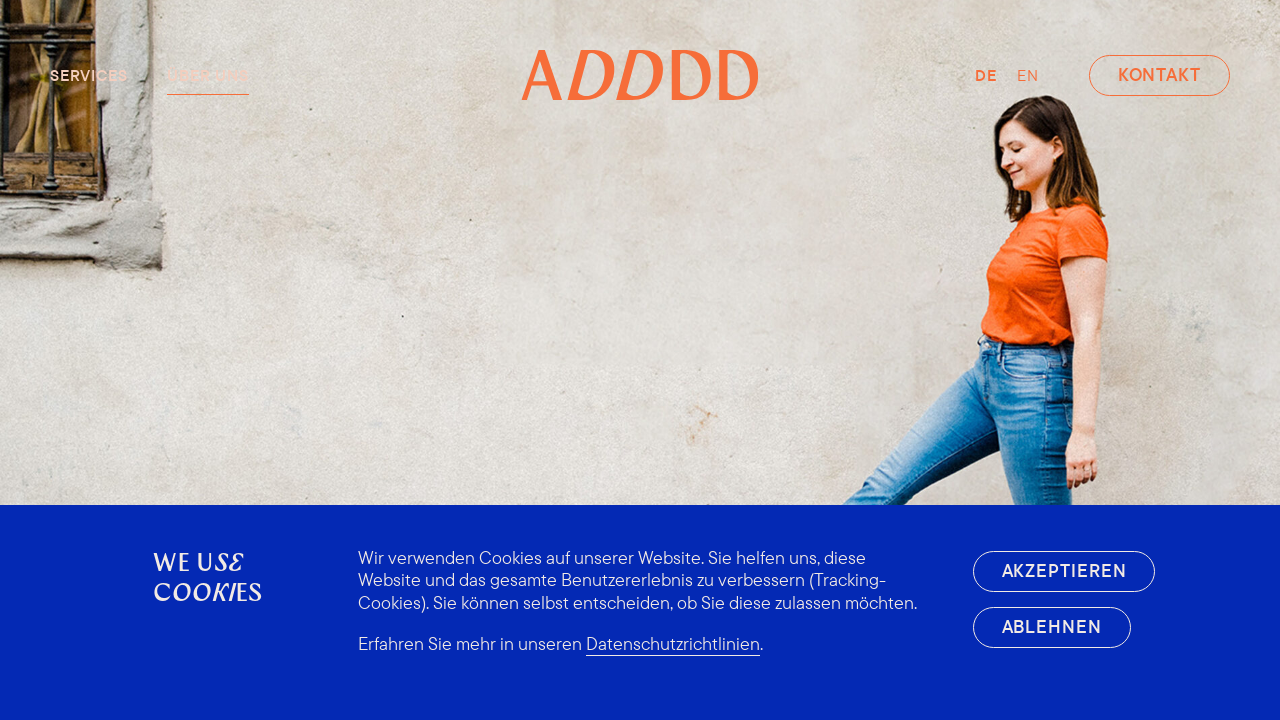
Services (88, 75)
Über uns (207, 75)
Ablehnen (1052, 626)
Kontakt (1159, 74)
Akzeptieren (1064, 570)
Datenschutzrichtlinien (673, 644)
